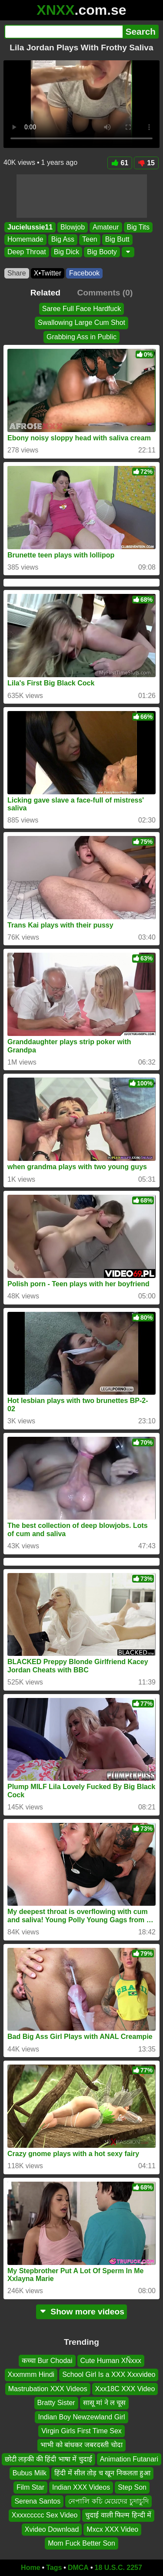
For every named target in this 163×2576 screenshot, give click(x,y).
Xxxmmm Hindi (31, 2374)
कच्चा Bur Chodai (47, 2360)
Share (16, 273)
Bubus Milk (30, 2473)
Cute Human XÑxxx (111, 2360)
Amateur (106, 227)
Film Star (30, 2487)
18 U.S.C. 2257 (118, 2567)
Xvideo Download (52, 2529)
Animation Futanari (129, 2458)
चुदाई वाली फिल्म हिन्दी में (118, 2515)
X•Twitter (47, 273)
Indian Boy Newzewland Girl (81, 2416)
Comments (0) (105, 292)
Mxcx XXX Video (112, 2529)
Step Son (132, 2487)
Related (45, 292)
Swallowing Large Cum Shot (81, 322)
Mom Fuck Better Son (81, 2543)
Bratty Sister (56, 2402)
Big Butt (117, 239)
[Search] (63, 32)
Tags (54, 2567)
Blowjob (72, 227)
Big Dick (67, 252)
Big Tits (138, 227)
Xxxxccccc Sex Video (45, 2515)
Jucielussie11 (30, 227)
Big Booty (101, 252)
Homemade (25, 239)
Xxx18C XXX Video (125, 2388)
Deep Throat (26, 252)
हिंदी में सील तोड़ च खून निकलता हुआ (102, 2473)
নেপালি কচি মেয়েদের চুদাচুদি (108, 2501)
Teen (89, 239)
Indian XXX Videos (81, 2487)
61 (119, 163)
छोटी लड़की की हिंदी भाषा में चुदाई (48, 2458)
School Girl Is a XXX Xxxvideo (108, 2374)
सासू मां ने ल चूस (104, 2402)
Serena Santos (37, 2501)
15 (146, 163)
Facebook (84, 273)
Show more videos (81, 2311)
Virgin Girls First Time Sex (81, 2431)
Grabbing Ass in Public (81, 337)
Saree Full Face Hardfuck (81, 308)
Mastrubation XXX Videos (47, 2388)
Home (30, 2567)
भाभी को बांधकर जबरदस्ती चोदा (81, 2444)
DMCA (78, 2567)
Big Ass (62, 239)
